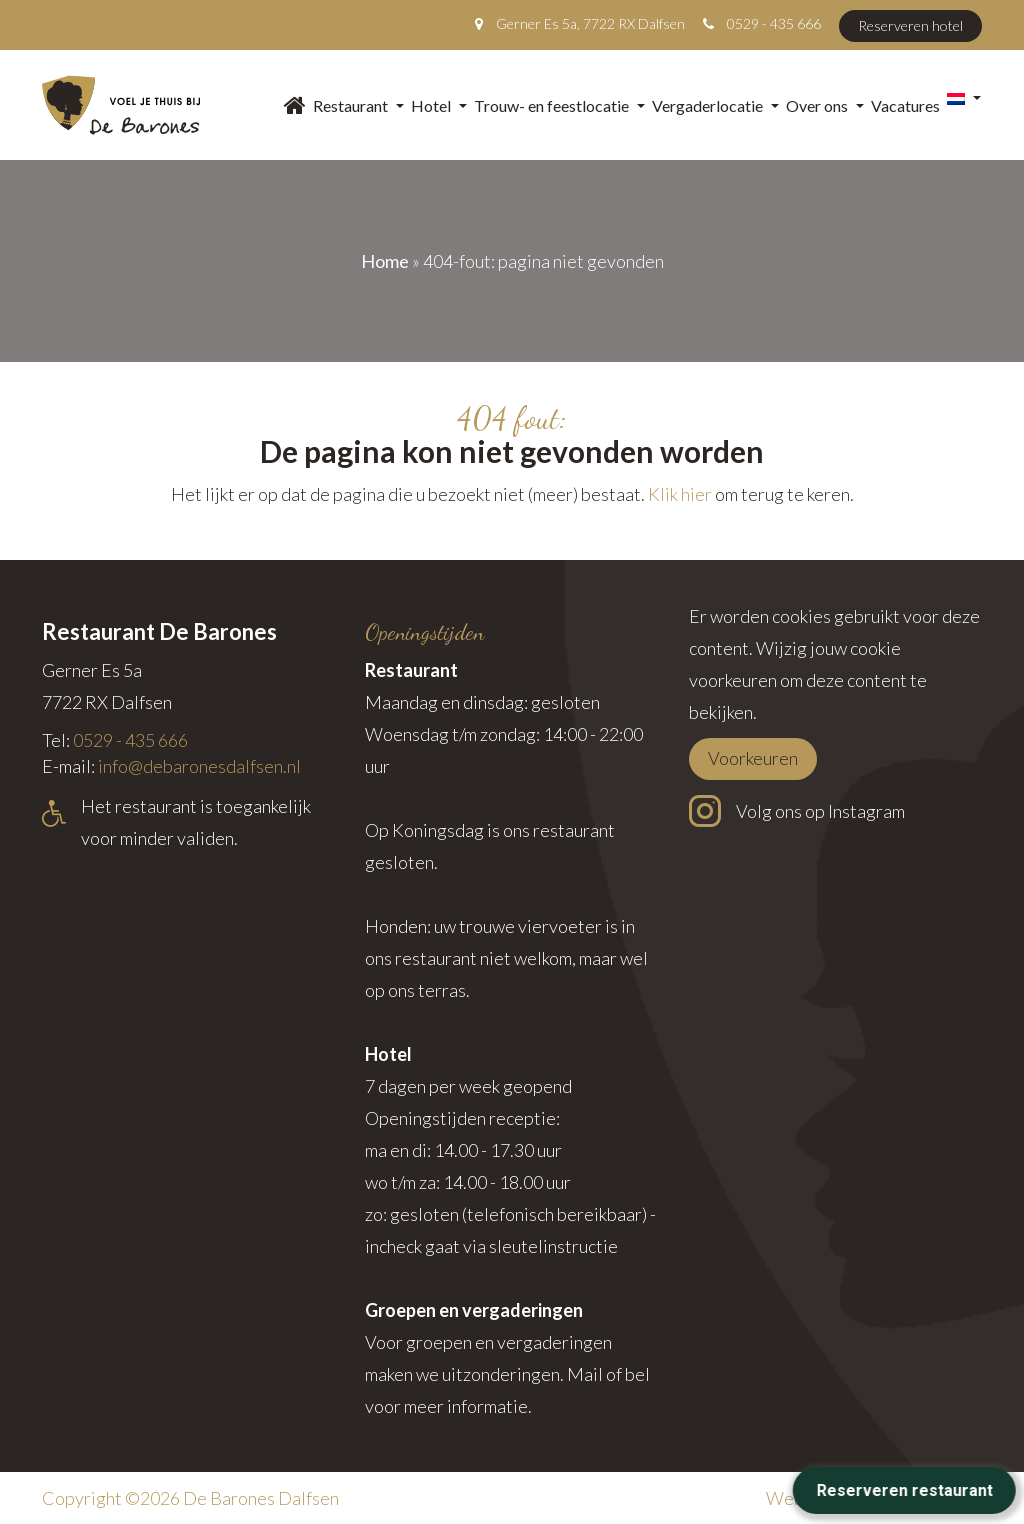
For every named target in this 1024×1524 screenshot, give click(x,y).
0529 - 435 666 (774, 23)
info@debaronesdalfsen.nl (199, 766)
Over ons (825, 105)
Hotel (439, 105)
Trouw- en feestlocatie (559, 105)
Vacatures (905, 105)
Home (385, 261)
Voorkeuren (753, 758)
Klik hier (680, 494)
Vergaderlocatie (715, 105)
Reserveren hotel (910, 25)
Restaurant (358, 105)
